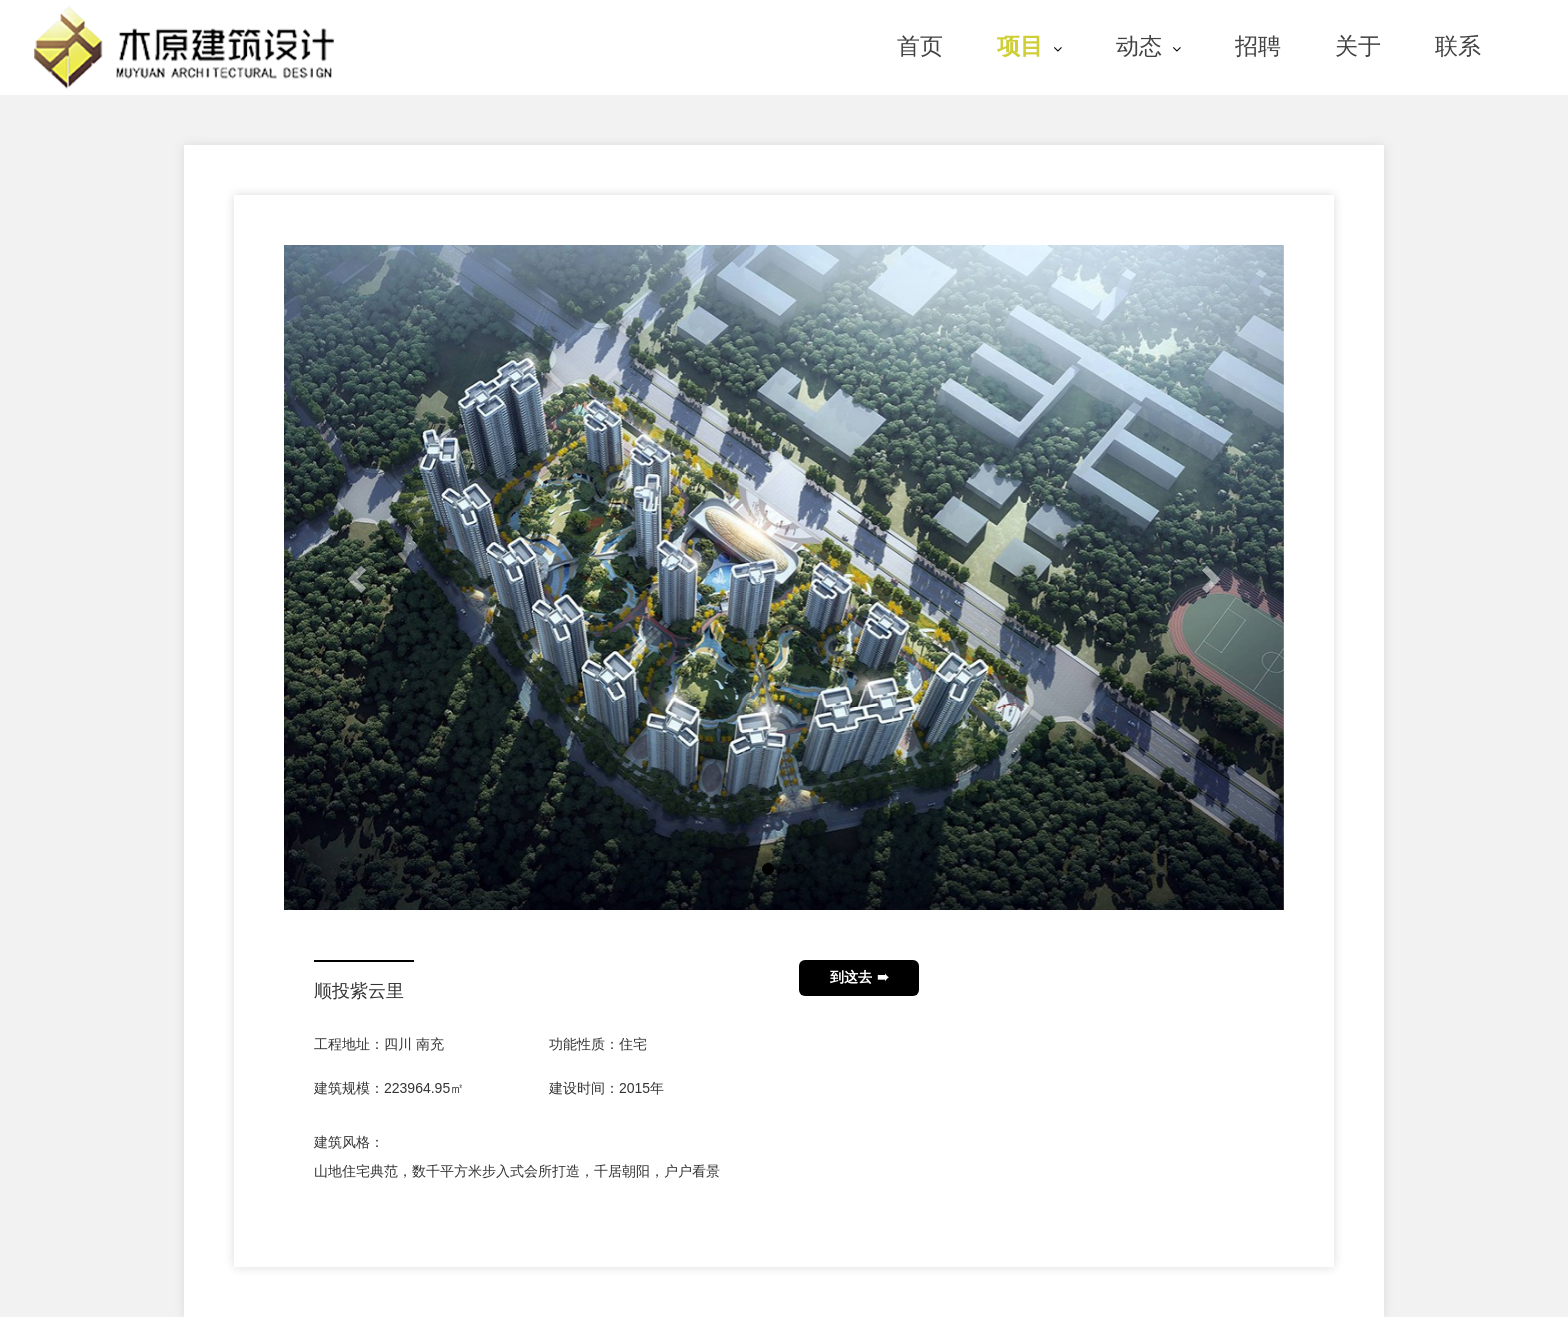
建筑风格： (349, 1142)
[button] (359, 577)
